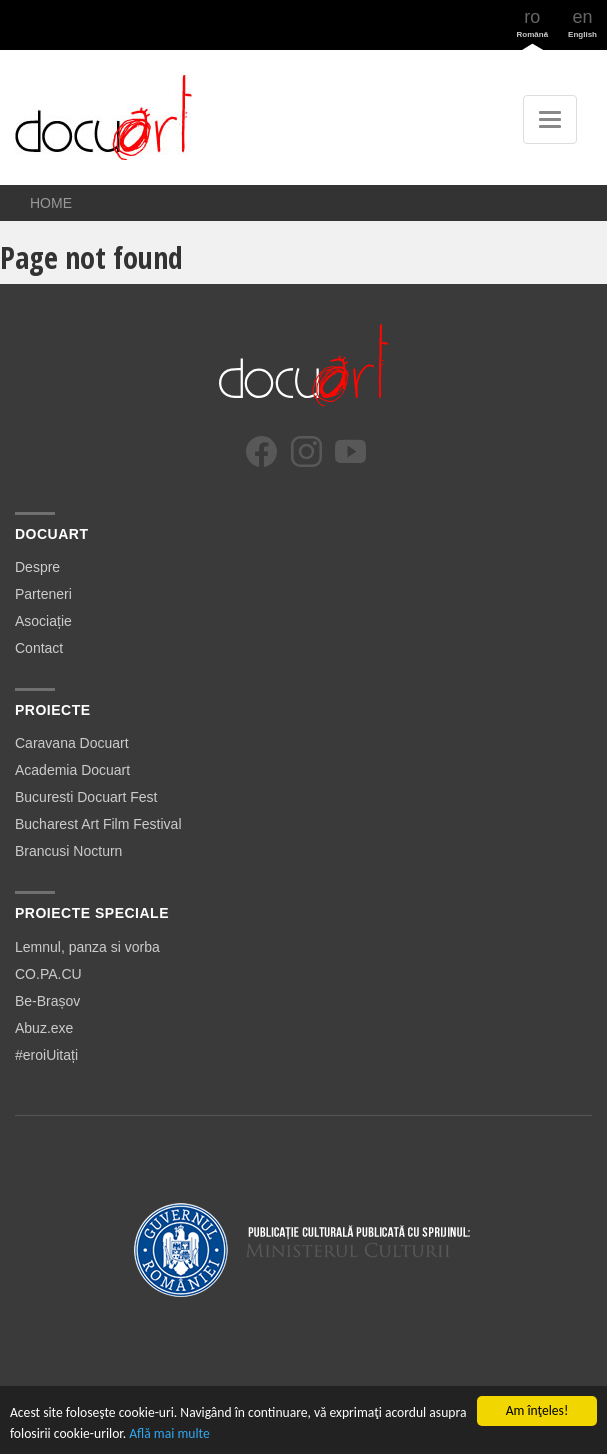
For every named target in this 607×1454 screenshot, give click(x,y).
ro (533, 23)
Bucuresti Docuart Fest (86, 797)
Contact (39, 648)
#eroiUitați (46, 1055)
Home (51, 203)
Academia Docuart (72, 770)
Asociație (43, 621)
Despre (37, 567)
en (582, 23)
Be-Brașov (47, 1001)
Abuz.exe (44, 1028)
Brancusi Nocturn (68, 851)
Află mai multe (169, 1433)
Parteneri (43, 594)
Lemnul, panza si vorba (87, 947)
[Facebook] (261, 451)
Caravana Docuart (72, 743)
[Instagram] (306, 451)
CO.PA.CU (48, 974)
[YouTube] (350, 451)
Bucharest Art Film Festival (98, 824)
